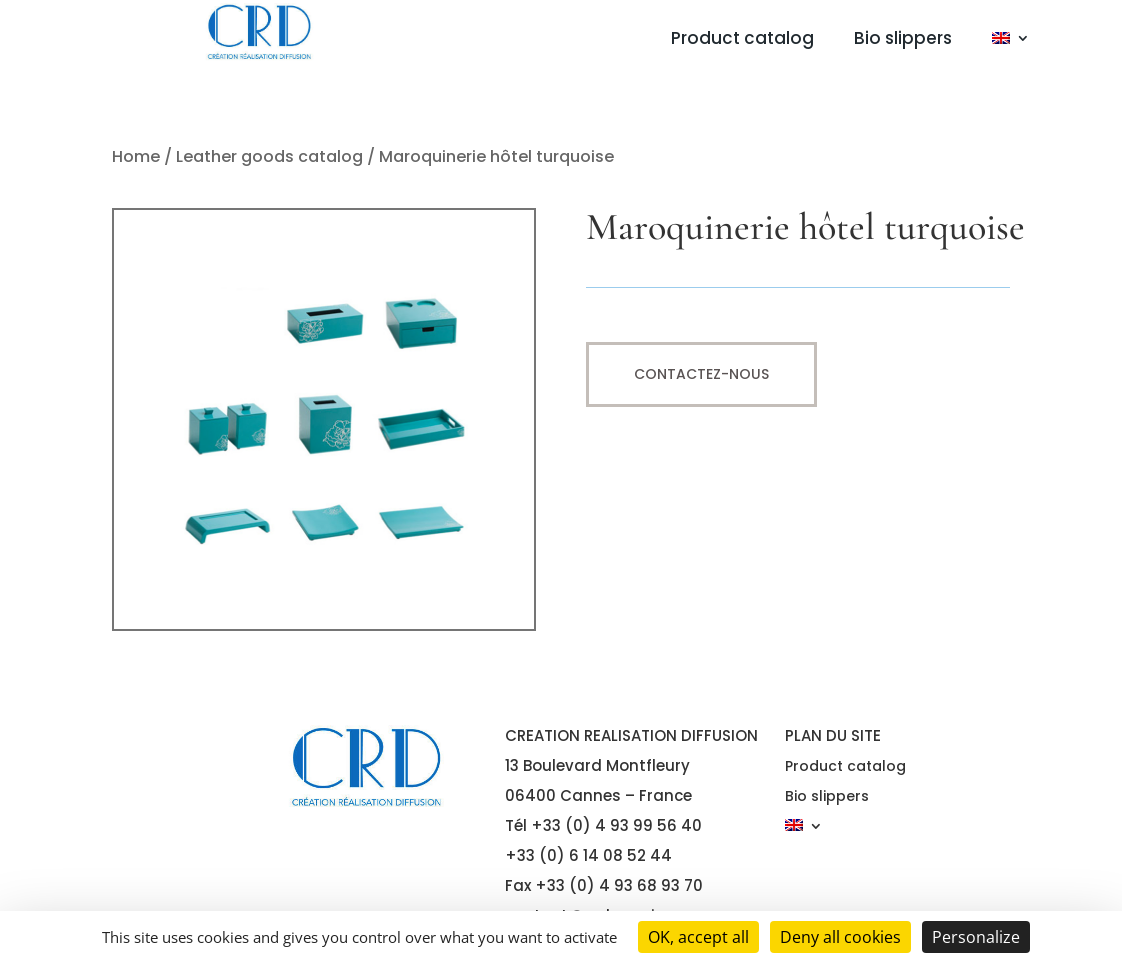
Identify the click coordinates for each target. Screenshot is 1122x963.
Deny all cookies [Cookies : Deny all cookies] (840, 937)
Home (136, 156)
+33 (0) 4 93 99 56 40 (616, 825)
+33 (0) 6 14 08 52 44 (588, 855)
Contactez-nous (701, 374)
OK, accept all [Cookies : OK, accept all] (698, 937)
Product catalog (742, 40)
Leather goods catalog (269, 156)
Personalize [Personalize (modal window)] (976, 937)
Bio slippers (903, 40)
